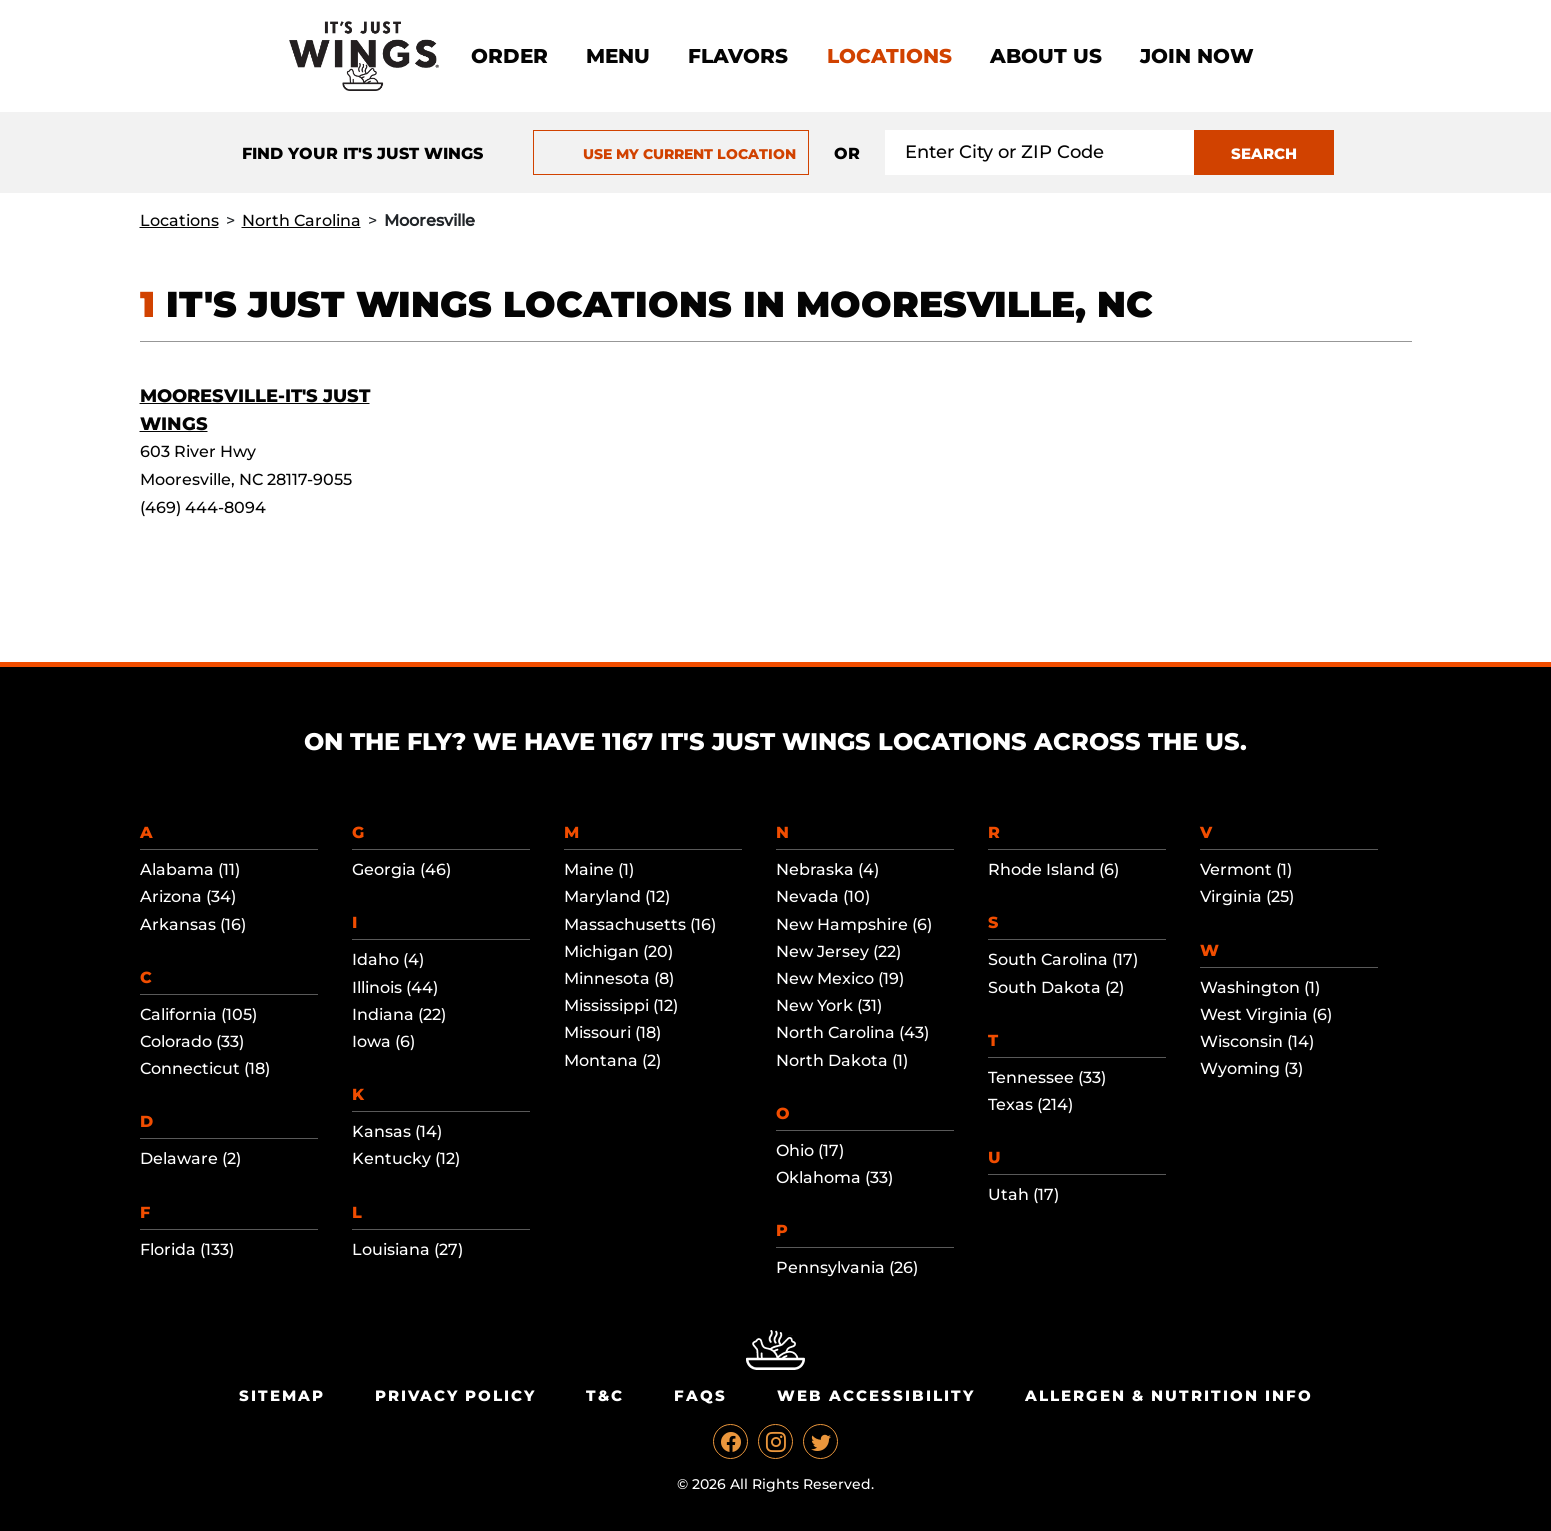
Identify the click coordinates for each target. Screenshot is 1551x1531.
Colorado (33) (192, 1041)
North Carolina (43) (852, 1032)
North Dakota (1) (842, 1060)
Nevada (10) (823, 896)
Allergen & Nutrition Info (1169, 1395)
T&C (605, 1395)
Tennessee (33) (1047, 1077)
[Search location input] (1040, 152)
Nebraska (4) (827, 869)
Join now (1197, 56)
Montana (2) (612, 1060)
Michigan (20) (618, 951)
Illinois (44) (395, 987)
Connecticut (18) (205, 1068)
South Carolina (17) (1063, 959)
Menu (618, 56)
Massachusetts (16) (640, 924)
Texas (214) (1030, 1104)
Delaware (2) (190, 1158)
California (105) (198, 1014)
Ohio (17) (810, 1150)
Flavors (738, 56)
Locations (889, 56)
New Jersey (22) (838, 951)
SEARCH (1264, 153)
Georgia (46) (401, 869)
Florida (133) (187, 1249)
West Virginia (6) (1266, 1014)
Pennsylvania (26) (847, 1267)
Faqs (700, 1395)
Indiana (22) (399, 1014)
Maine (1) (599, 869)
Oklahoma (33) (834, 1177)
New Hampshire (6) (854, 924)
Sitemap (282, 1395)
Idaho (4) (388, 959)
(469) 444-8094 (203, 507)
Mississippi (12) (621, 1005)
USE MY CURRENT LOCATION (671, 154)
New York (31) (829, 1005)
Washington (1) (1260, 987)
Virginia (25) (1247, 896)
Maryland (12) (617, 896)
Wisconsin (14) (1257, 1041)
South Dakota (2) (1056, 987)
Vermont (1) (1246, 869)
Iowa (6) (383, 1041)
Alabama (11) (190, 869)
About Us (1046, 56)
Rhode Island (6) (1053, 869)
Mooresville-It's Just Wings (255, 410)
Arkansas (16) (193, 924)
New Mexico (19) (840, 978)
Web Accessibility (876, 1395)
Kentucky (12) (406, 1158)
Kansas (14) (397, 1131)
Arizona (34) (188, 896)
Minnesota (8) (619, 978)
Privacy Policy (455, 1395)
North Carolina (301, 220)
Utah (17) (1023, 1194)
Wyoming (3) (1251, 1068)
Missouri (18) (612, 1032)
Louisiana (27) (407, 1249)
